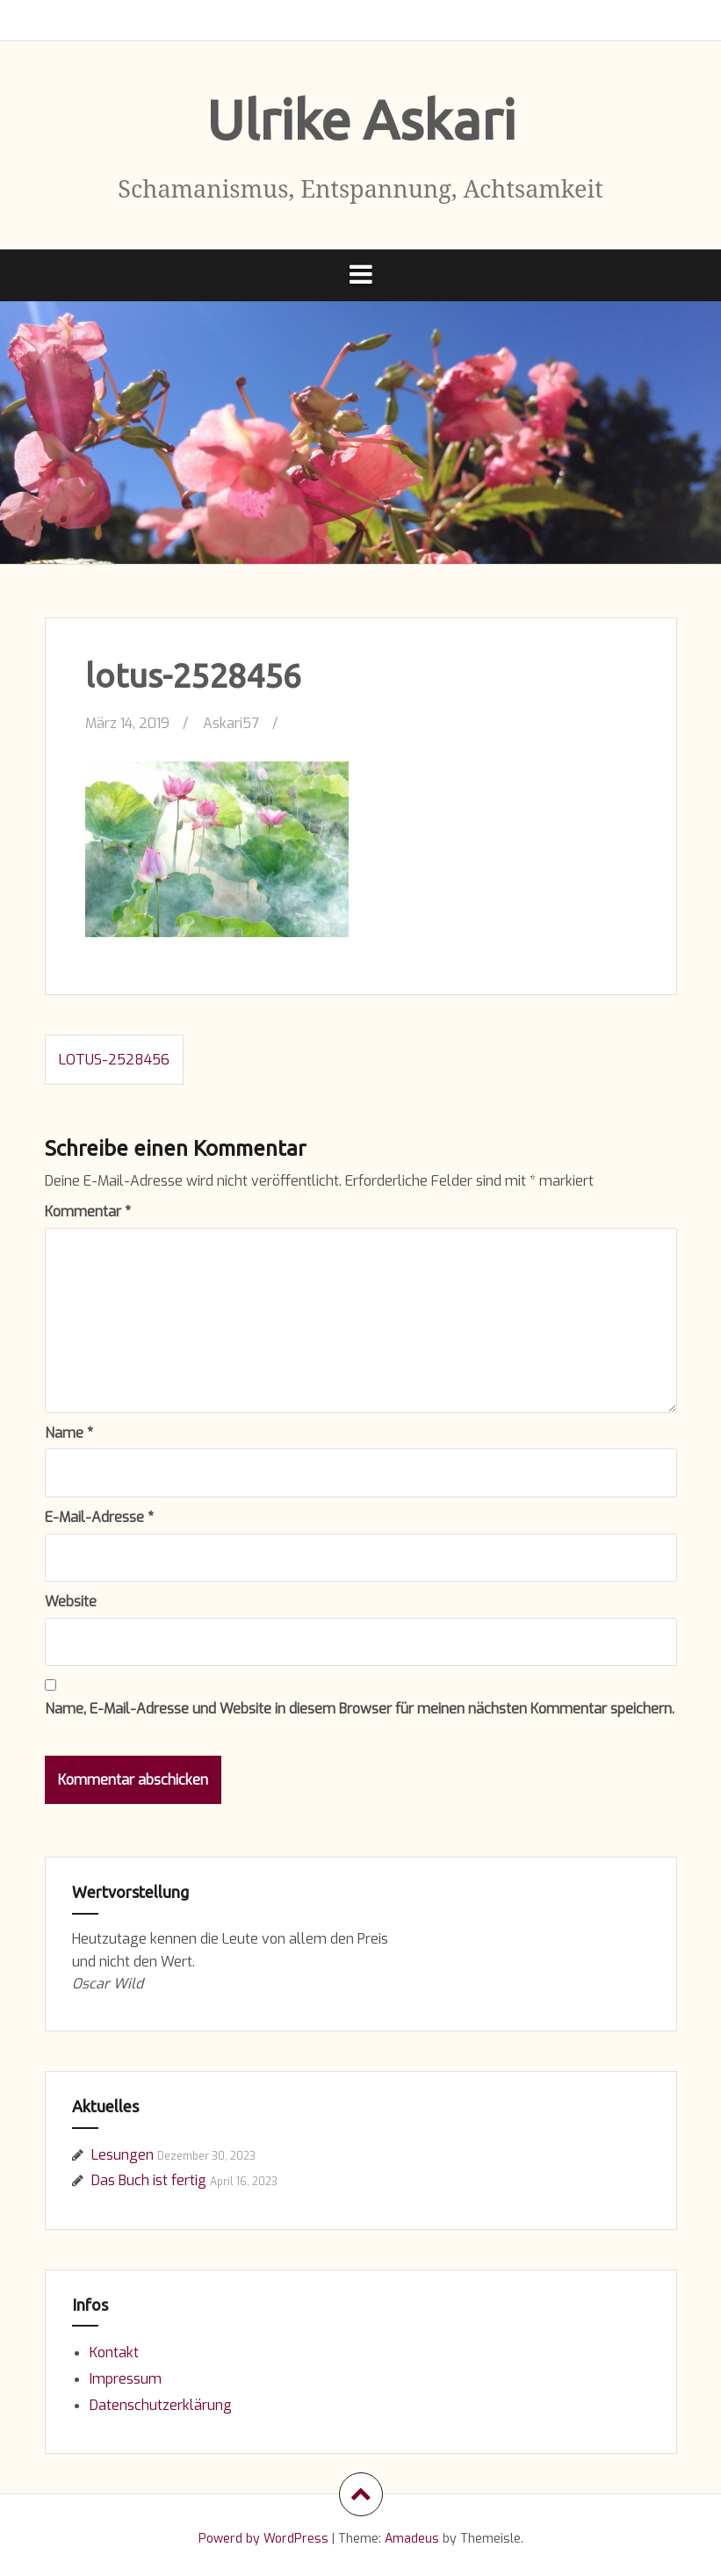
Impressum (126, 2379)
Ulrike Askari (361, 119)
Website (71, 1601)
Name (69, 1433)
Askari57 (231, 723)
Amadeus (412, 2538)
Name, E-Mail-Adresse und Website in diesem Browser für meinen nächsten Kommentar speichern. (359, 1708)
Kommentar (88, 1211)
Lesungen (122, 2155)
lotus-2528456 (114, 1059)
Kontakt (114, 2352)
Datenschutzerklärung (161, 2405)
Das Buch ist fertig (148, 2180)
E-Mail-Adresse (99, 1517)
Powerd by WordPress (263, 2538)
